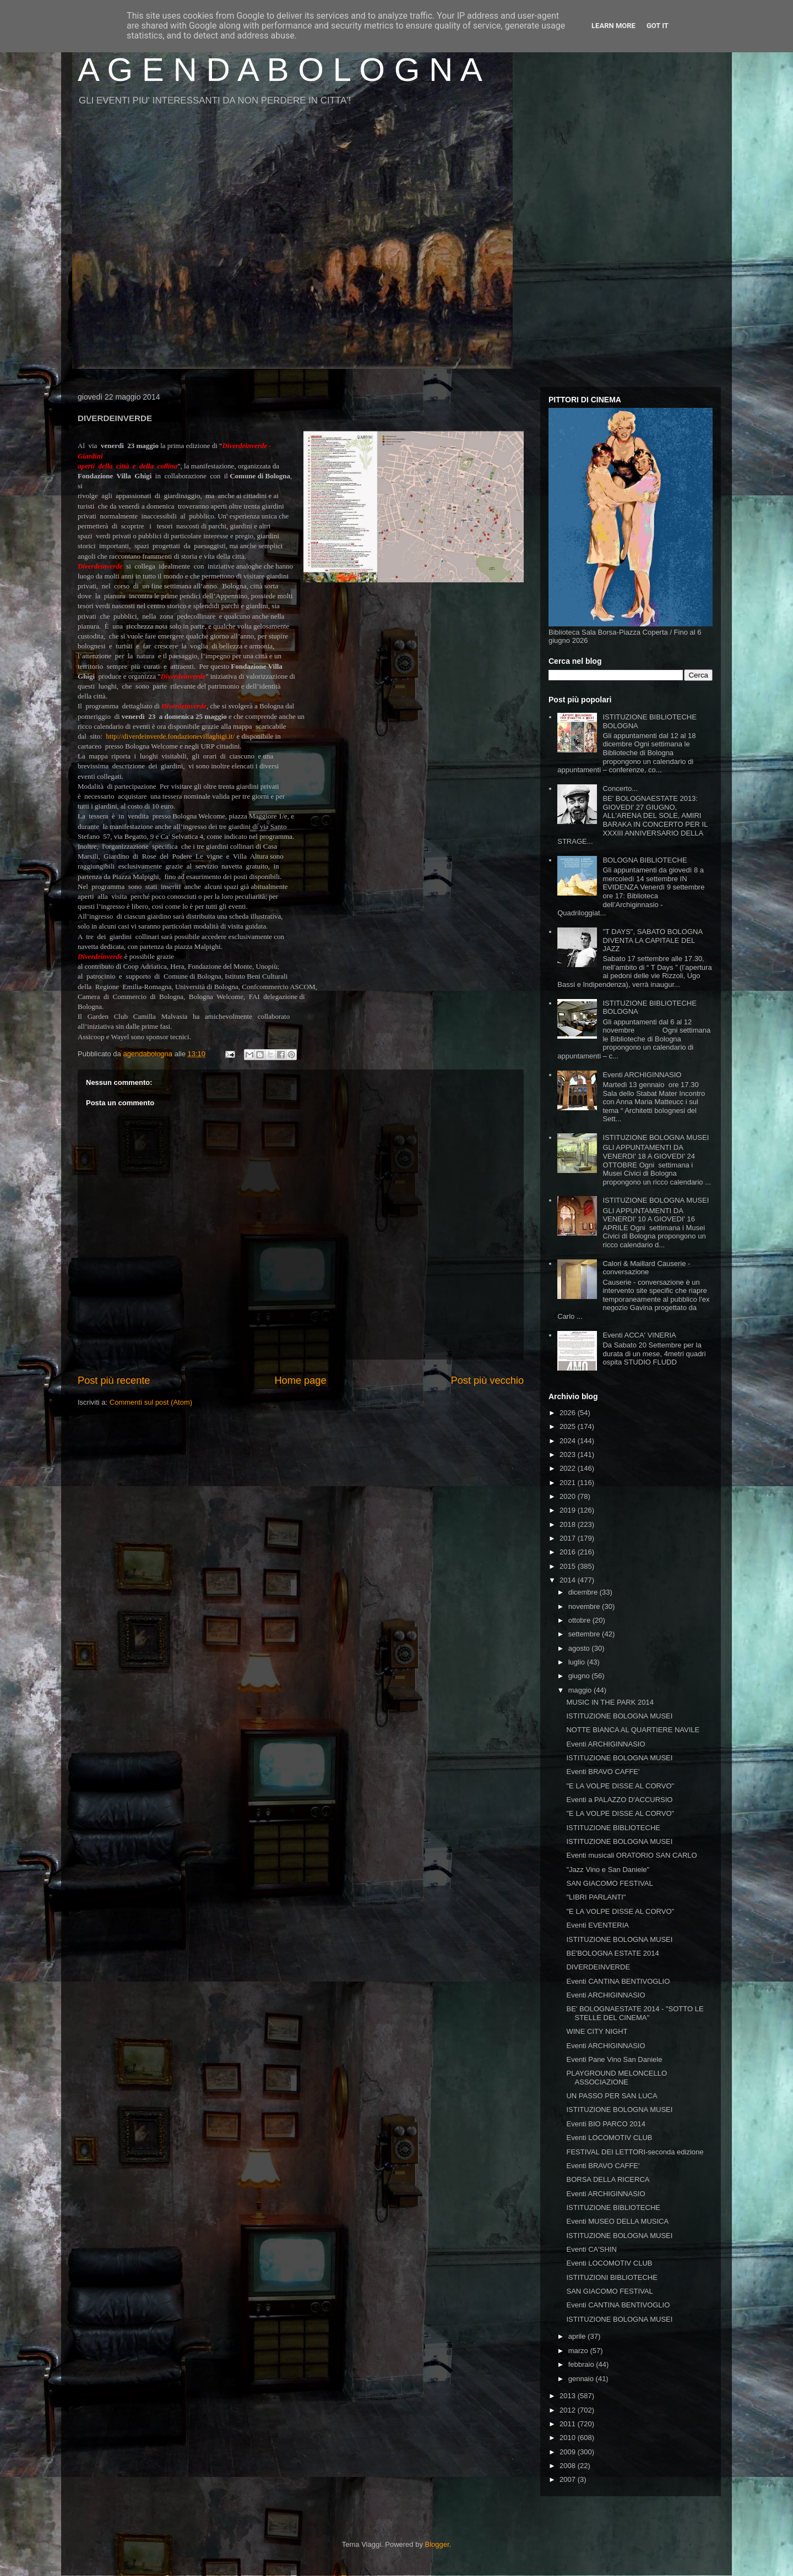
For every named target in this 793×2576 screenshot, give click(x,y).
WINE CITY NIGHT (596, 2031)
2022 (569, 1468)
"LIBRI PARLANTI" (596, 1897)
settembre (585, 1634)
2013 (569, 2396)
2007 (569, 2479)
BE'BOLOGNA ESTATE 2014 (612, 1953)
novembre (585, 1606)
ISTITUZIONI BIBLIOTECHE (611, 2277)
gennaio (582, 2379)
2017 (569, 1538)
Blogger (437, 2544)
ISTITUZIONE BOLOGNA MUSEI (655, 1137)
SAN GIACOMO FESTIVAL (609, 1883)
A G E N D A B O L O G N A (280, 69)
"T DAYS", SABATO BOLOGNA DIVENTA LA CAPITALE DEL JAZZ (652, 940)
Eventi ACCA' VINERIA (639, 1335)
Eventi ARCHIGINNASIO (641, 1075)
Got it (658, 25)
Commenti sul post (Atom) (151, 1402)
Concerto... (620, 788)
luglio (577, 1662)
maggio (581, 1690)
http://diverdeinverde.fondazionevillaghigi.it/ (171, 736)
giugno (580, 1676)
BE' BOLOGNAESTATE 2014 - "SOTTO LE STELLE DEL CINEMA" (634, 2013)
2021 (569, 1482)
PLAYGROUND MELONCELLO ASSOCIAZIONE (616, 2077)
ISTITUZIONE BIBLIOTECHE (613, 1828)
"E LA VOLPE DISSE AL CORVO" (620, 1786)
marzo (579, 2350)
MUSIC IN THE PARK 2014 (609, 1702)
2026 (569, 1413)
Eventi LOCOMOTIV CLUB (609, 2137)
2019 (569, 1510)
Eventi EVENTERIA (597, 1925)
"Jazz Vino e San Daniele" (607, 1869)
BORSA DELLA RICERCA (607, 2179)
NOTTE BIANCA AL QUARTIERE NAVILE (632, 1730)
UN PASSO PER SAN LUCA (611, 2096)
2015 (569, 1566)
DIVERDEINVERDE (598, 1967)
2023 (569, 1454)
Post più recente (114, 1380)
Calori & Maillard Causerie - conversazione (646, 1267)
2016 (569, 1552)
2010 (569, 2437)
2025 (569, 1426)
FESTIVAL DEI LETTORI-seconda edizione (634, 2152)
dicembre (584, 1592)
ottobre (580, 1620)
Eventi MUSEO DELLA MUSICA (617, 2221)
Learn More (613, 25)
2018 (569, 1524)
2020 (569, 1496)
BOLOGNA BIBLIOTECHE (644, 860)
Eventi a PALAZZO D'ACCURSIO (619, 1799)
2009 (569, 2452)
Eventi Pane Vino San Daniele (614, 2059)
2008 (569, 2466)
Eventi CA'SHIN (591, 2249)
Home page (300, 1380)
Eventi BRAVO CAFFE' (602, 1771)
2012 (569, 2410)
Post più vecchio (487, 1380)
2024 (569, 1441)
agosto (580, 1648)
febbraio (582, 2364)
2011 (569, 2424)
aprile (578, 2336)
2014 (569, 1580)
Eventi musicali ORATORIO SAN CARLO (631, 1855)
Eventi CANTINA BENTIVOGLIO (618, 1981)
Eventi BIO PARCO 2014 (605, 2124)
